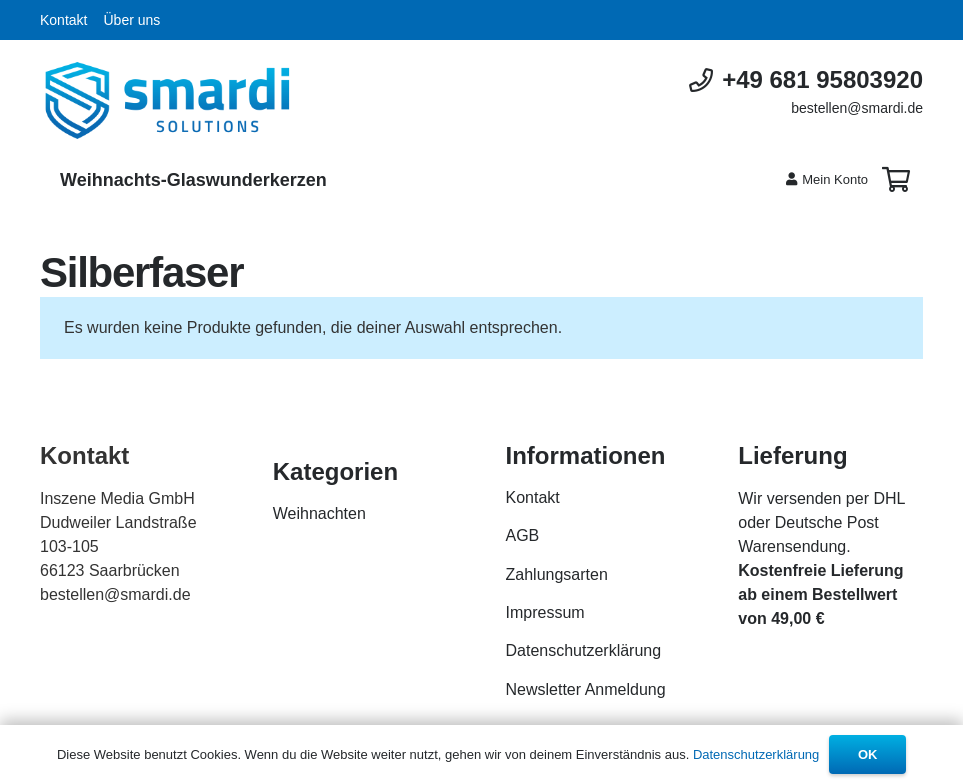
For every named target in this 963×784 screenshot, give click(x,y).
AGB (523, 535)
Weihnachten (319, 513)
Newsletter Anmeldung (586, 689)
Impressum (545, 612)
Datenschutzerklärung (584, 650)
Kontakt (63, 20)
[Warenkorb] (895, 180)
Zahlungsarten (557, 574)
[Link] (167, 100)
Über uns (131, 20)
